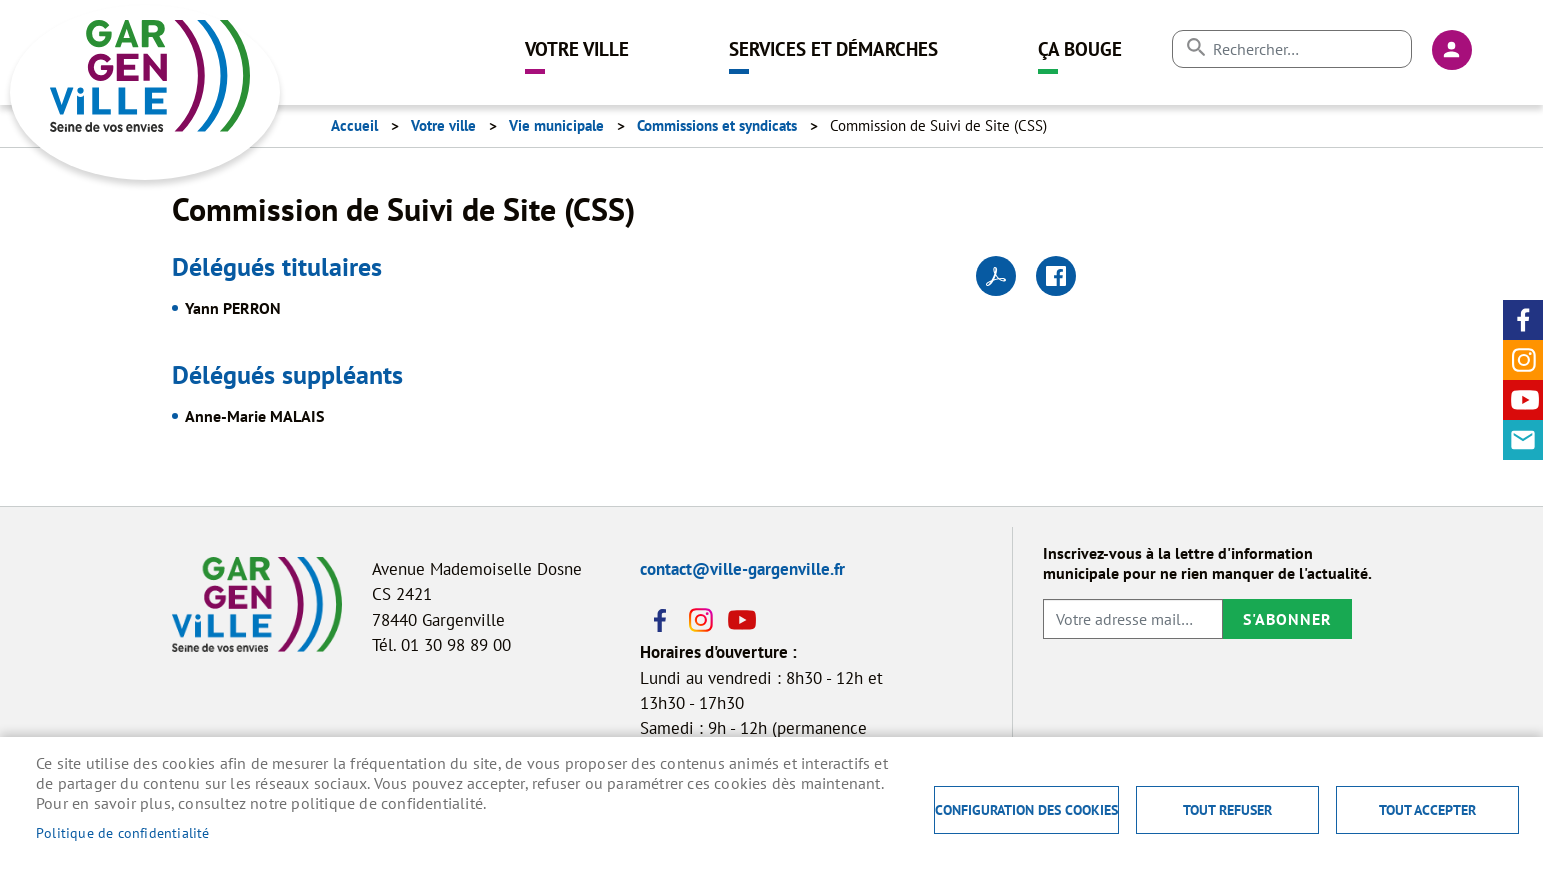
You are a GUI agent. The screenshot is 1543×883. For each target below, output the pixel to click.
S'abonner (1287, 619)
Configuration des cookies (1026, 810)
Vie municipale (556, 125)
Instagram (1523, 360)
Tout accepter (1427, 810)
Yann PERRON (233, 308)
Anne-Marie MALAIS (254, 416)
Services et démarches (833, 48)
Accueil (354, 125)
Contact (1523, 440)
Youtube (1523, 400)
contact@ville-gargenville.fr (742, 569)
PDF (996, 276)
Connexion (1452, 50)
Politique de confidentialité (123, 833)
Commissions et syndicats (717, 125)
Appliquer (1195, 47)
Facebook (1523, 320)
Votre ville (577, 48)
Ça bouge (1080, 48)
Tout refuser (1227, 810)
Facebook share (1056, 276)
